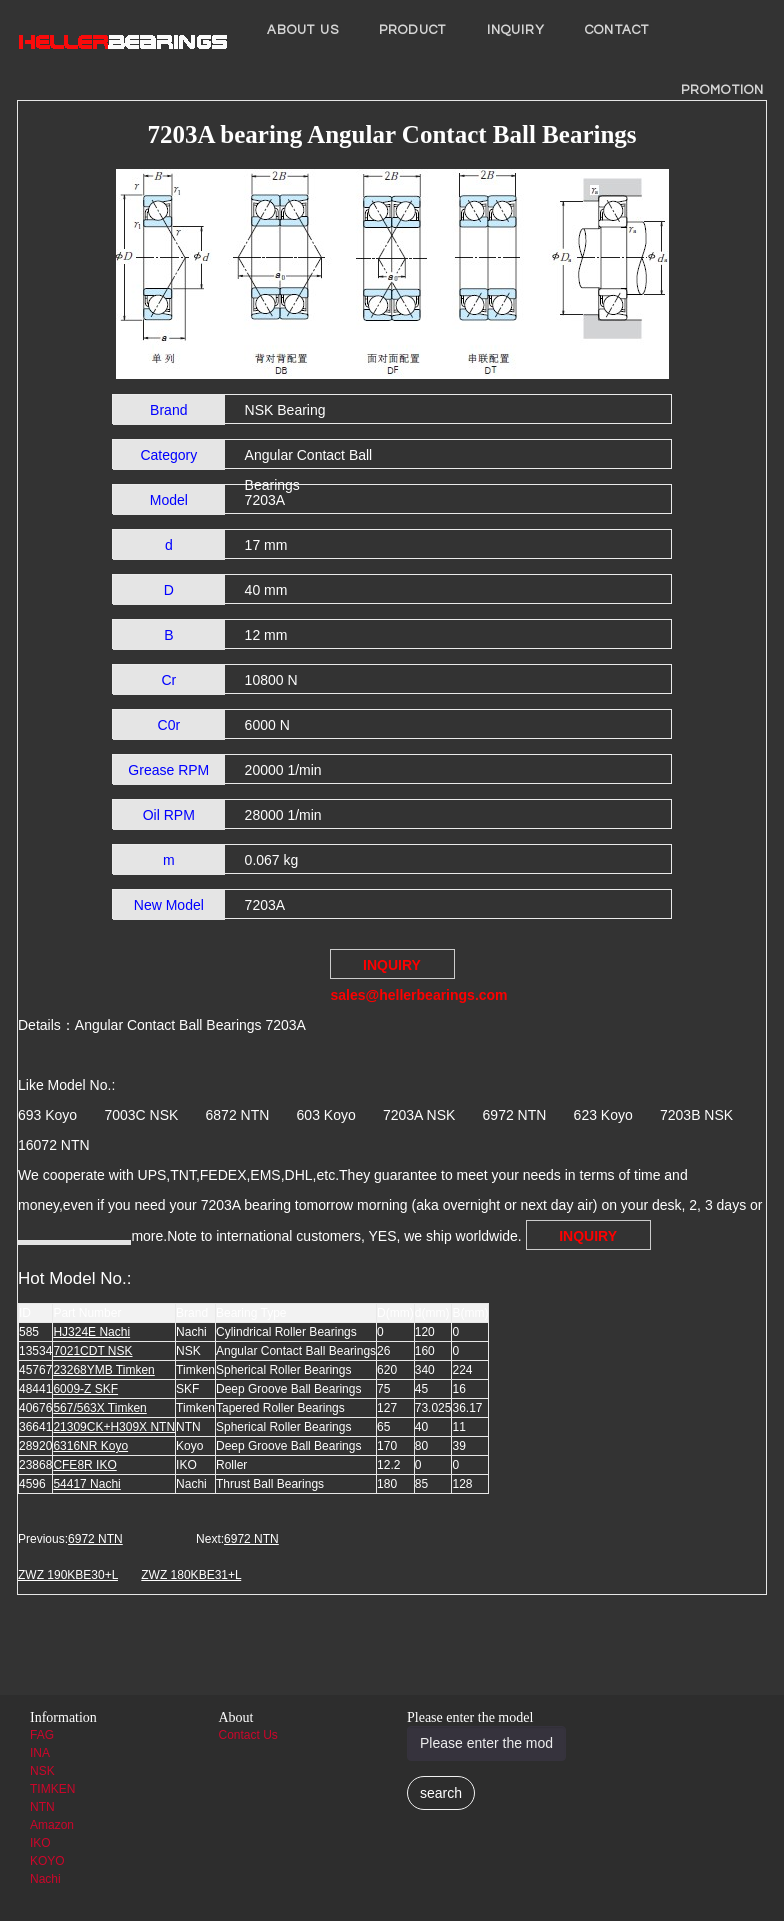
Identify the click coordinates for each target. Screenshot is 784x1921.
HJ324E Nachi (91, 1332)
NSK (42, 1771)
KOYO (47, 1861)
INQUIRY (516, 30)
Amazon (52, 1825)
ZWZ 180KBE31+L (191, 1575)
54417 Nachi (86, 1484)
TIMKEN (52, 1789)
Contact (617, 30)
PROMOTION (722, 90)
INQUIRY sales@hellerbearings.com (393, 968)
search (441, 1793)
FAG (42, 1735)
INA (40, 1753)
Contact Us (248, 1735)
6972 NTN (95, 1539)
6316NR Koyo (90, 1446)
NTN (42, 1807)
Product (413, 30)
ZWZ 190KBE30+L (68, 1575)
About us (303, 30)
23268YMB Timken (103, 1370)
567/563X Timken (99, 1408)
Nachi (45, 1879)
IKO (40, 1843)
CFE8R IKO (84, 1465)
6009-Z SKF (85, 1389)
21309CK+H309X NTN (114, 1427)
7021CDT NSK (92, 1351)
